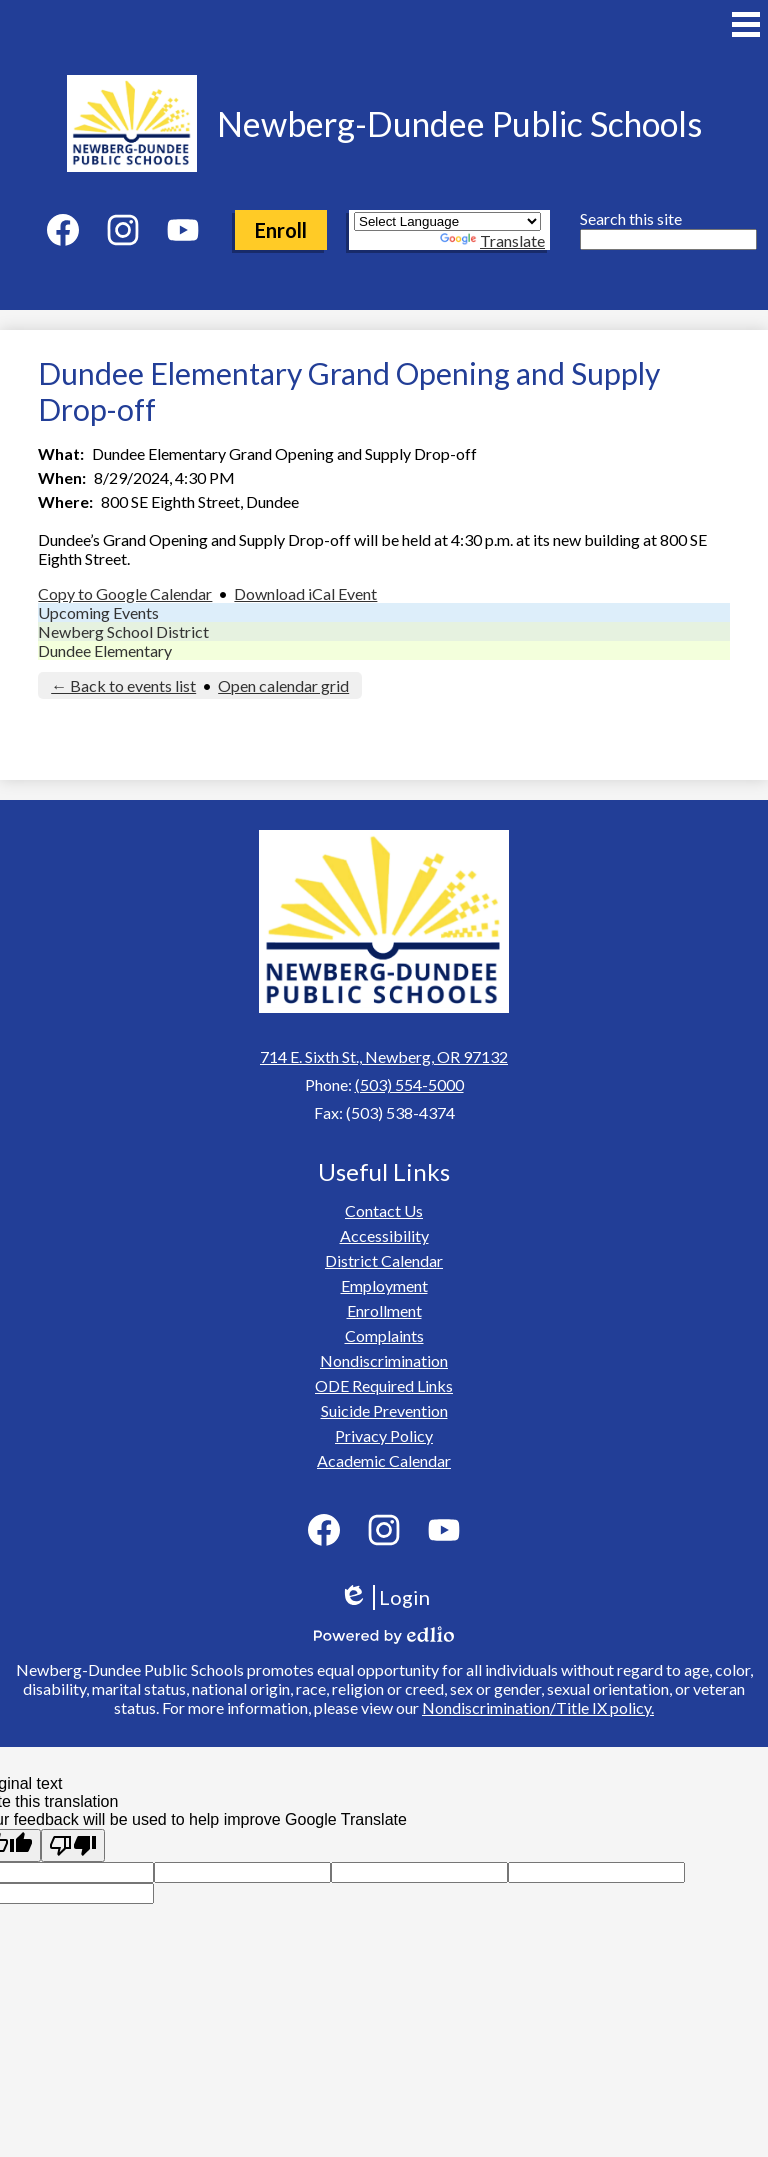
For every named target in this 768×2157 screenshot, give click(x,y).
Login (384, 1597)
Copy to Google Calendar (125, 593)
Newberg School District (123, 631)
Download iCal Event (305, 593)
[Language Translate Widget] (447, 221)
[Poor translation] (73, 1845)
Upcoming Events (98, 612)
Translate (492, 240)
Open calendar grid (283, 685)
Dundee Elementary (105, 650)
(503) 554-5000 (409, 1084)
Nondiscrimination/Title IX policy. (538, 1707)
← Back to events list (123, 685)
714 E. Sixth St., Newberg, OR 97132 (384, 1056)
